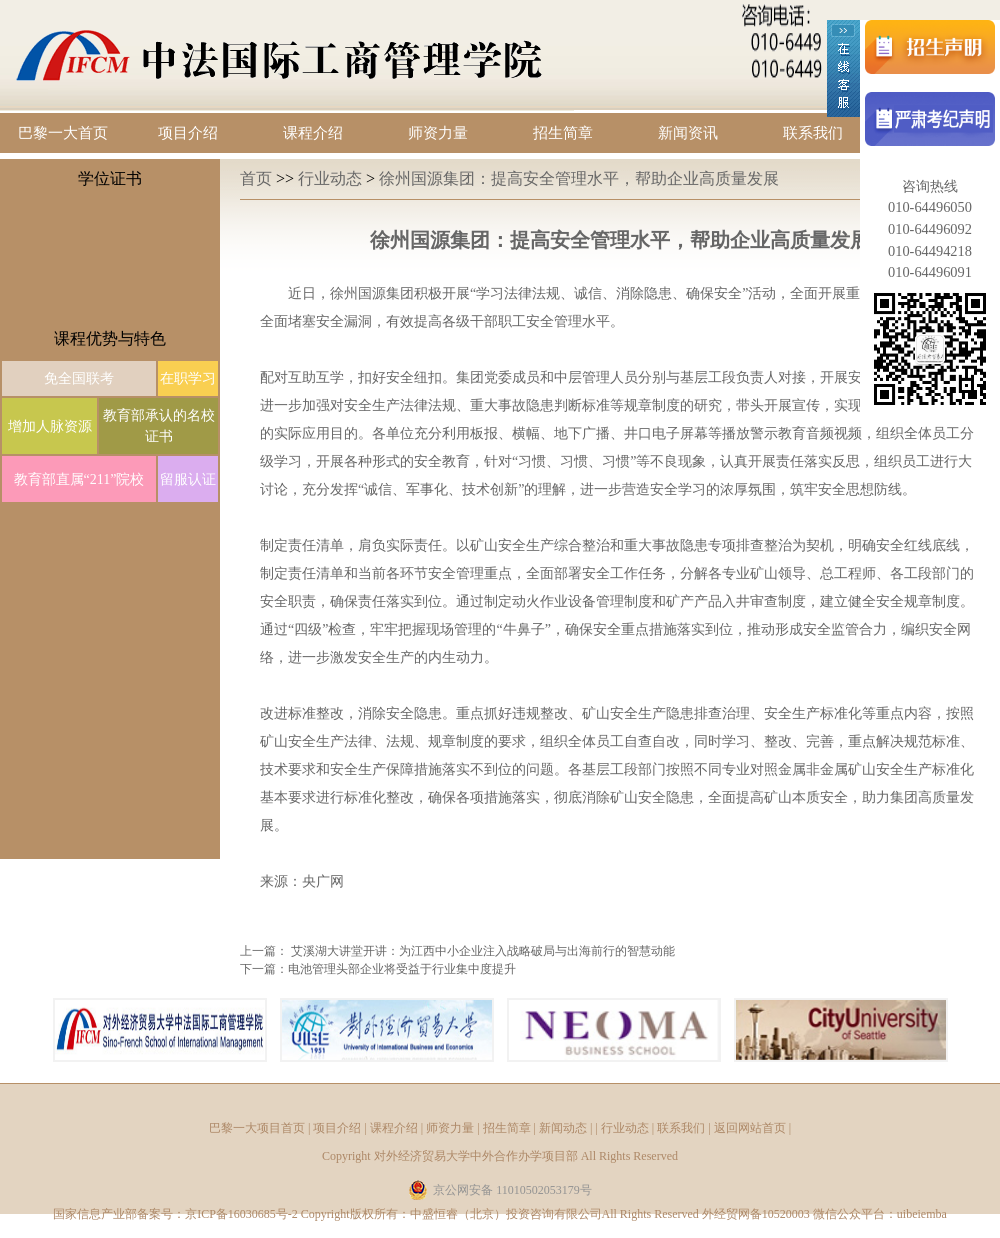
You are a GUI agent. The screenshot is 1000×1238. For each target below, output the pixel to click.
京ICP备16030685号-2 (241, 1214)
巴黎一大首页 (63, 133)
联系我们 (813, 133)
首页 (258, 178)
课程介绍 (313, 133)
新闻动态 (563, 1128)
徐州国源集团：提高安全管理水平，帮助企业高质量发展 (579, 178)
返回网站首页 (750, 1128)
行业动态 (332, 178)
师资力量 (438, 133)
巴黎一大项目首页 (257, 1128)
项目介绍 (188, 133)
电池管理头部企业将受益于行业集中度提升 (402, 969)
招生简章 (563, 133)
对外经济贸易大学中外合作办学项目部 (476, 1156)
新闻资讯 (688, 133)
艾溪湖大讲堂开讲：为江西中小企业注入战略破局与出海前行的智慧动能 (483, 951)
